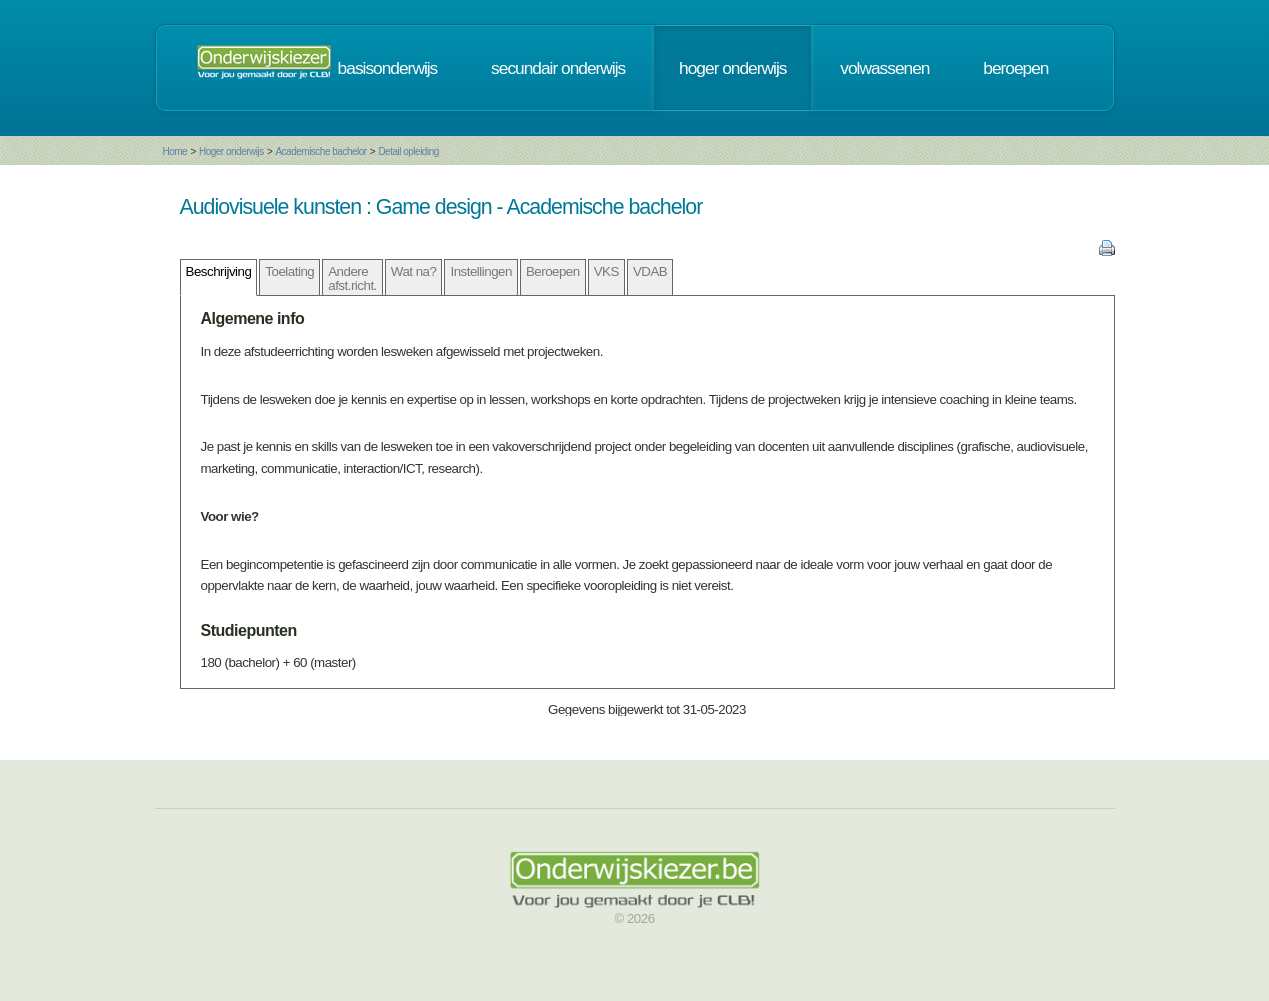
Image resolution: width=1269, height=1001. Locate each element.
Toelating (289, 271)
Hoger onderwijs (231, 151)
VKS (606, 271)
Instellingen (480, 271)
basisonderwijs (388, 68)
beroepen (1015, 68)
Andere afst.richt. (352, 278)
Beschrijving (219, 271)
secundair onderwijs (558, 68)
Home (175, 151)
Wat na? (414, 271)
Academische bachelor (320, 151)
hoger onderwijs (732, 68)
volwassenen (884, 68)
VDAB (650, 271)
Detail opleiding (408, 151)
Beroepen (553, 271)
